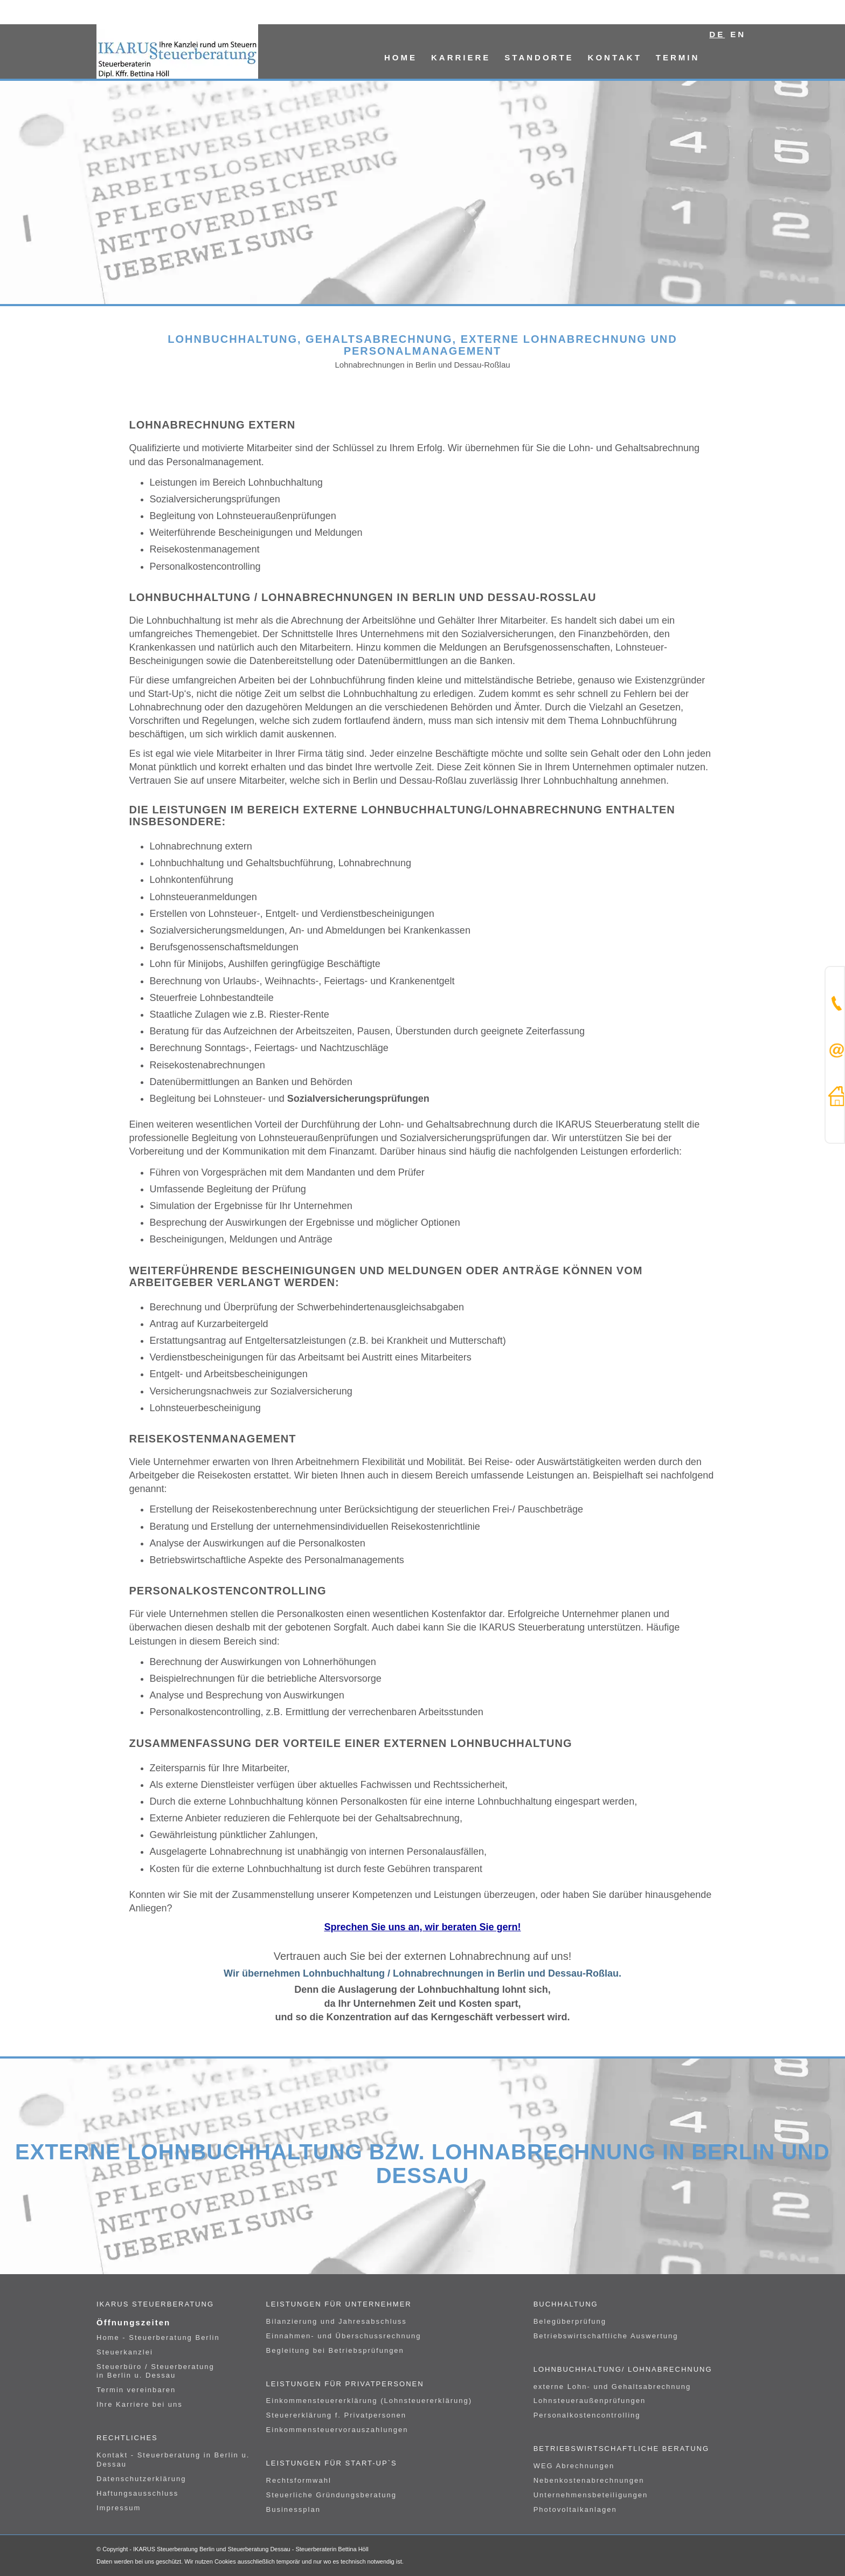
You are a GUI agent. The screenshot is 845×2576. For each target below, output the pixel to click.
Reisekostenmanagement (205, 549)
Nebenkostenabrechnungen (589, 2480)
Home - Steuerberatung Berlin (158, 2337)
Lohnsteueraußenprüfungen (590, 2401)
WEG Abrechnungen (574, 2466)
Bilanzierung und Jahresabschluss (336, 2321)
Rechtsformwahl (298, 2480)
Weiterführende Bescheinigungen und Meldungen (256, 532)
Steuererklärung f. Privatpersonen (336, 2415)
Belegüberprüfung (570, 2321)
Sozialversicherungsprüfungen (215, 499)
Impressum (118, 2508)
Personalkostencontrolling (205, 566)
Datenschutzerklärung (141, 2479)
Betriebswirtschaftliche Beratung (621, 2448)
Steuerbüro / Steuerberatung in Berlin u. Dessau (155, 2371)
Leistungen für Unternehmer (339, 2304)
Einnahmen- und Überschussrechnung (343, 2336)
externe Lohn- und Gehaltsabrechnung (612, 2386)
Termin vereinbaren (136, 2390)
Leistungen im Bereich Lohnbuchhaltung (236, 482)
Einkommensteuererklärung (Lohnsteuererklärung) (369, 2401)
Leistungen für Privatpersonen (345, 2384)
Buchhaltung (566, 2304)
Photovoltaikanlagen (575, 2509)
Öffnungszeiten (133, 2322)
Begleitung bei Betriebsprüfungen (335, 2350)
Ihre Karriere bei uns (139, 2404)
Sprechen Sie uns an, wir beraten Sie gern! (422, 1927)
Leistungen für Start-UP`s (331, 2463)
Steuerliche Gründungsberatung (331, 2495)
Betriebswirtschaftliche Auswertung (606, 2336)
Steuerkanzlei (124, 2352)
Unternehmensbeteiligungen (591, 2495)
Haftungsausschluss (137, 2493)
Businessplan (293, 2509)
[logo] (177, 51)
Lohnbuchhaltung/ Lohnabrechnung (623, 2369)
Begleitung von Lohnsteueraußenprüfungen (243, 515)
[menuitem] (400, 51)
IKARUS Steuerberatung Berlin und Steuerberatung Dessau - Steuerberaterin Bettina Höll (251, 2549)
